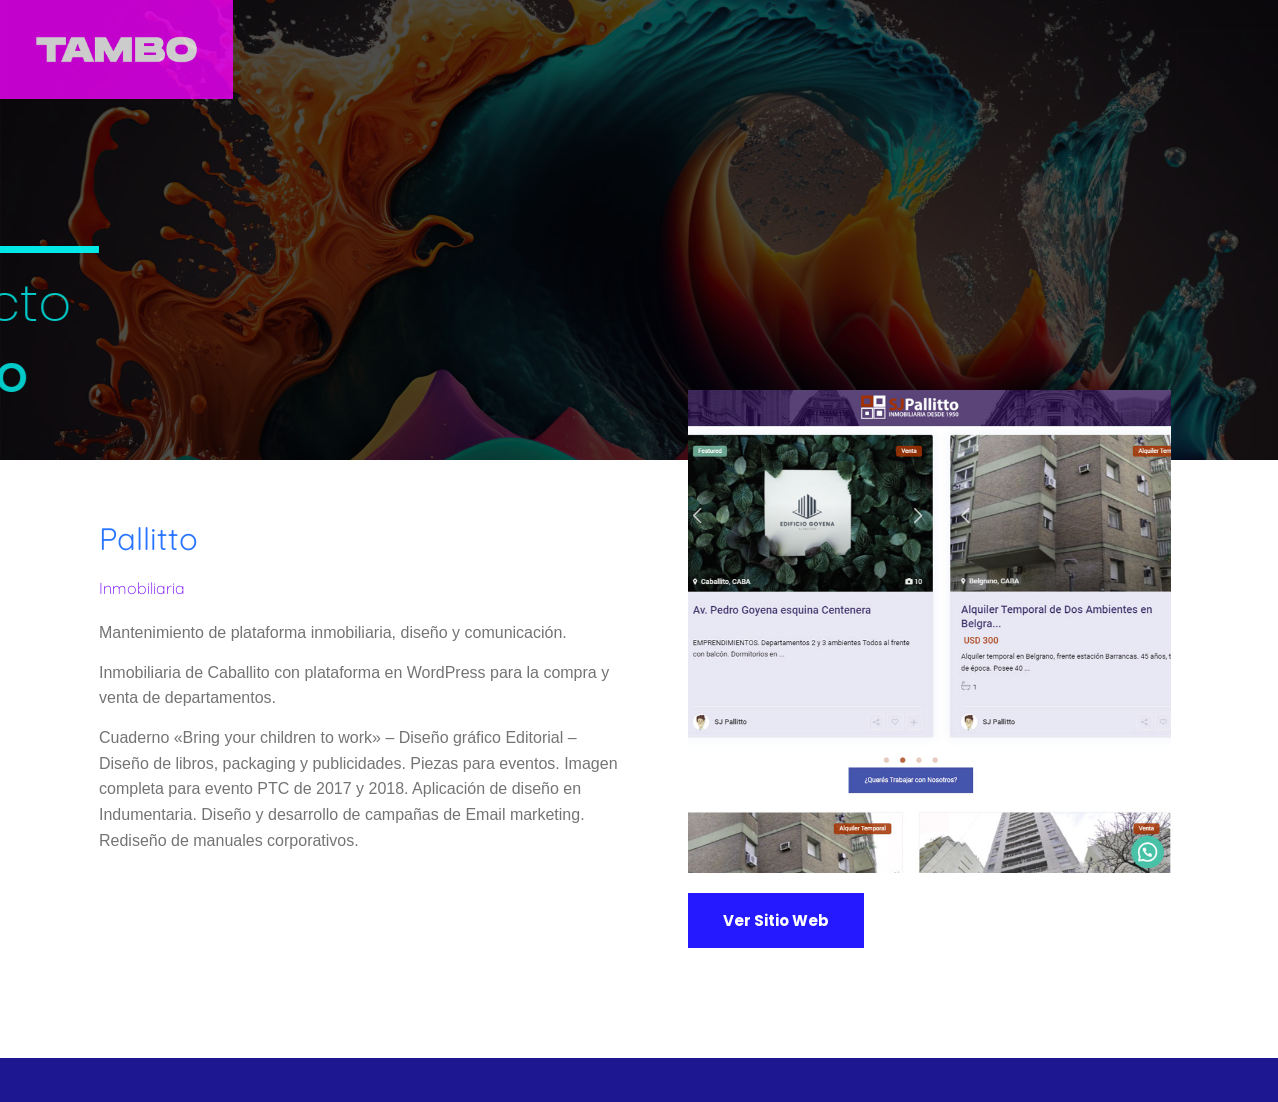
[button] (776, 920)
